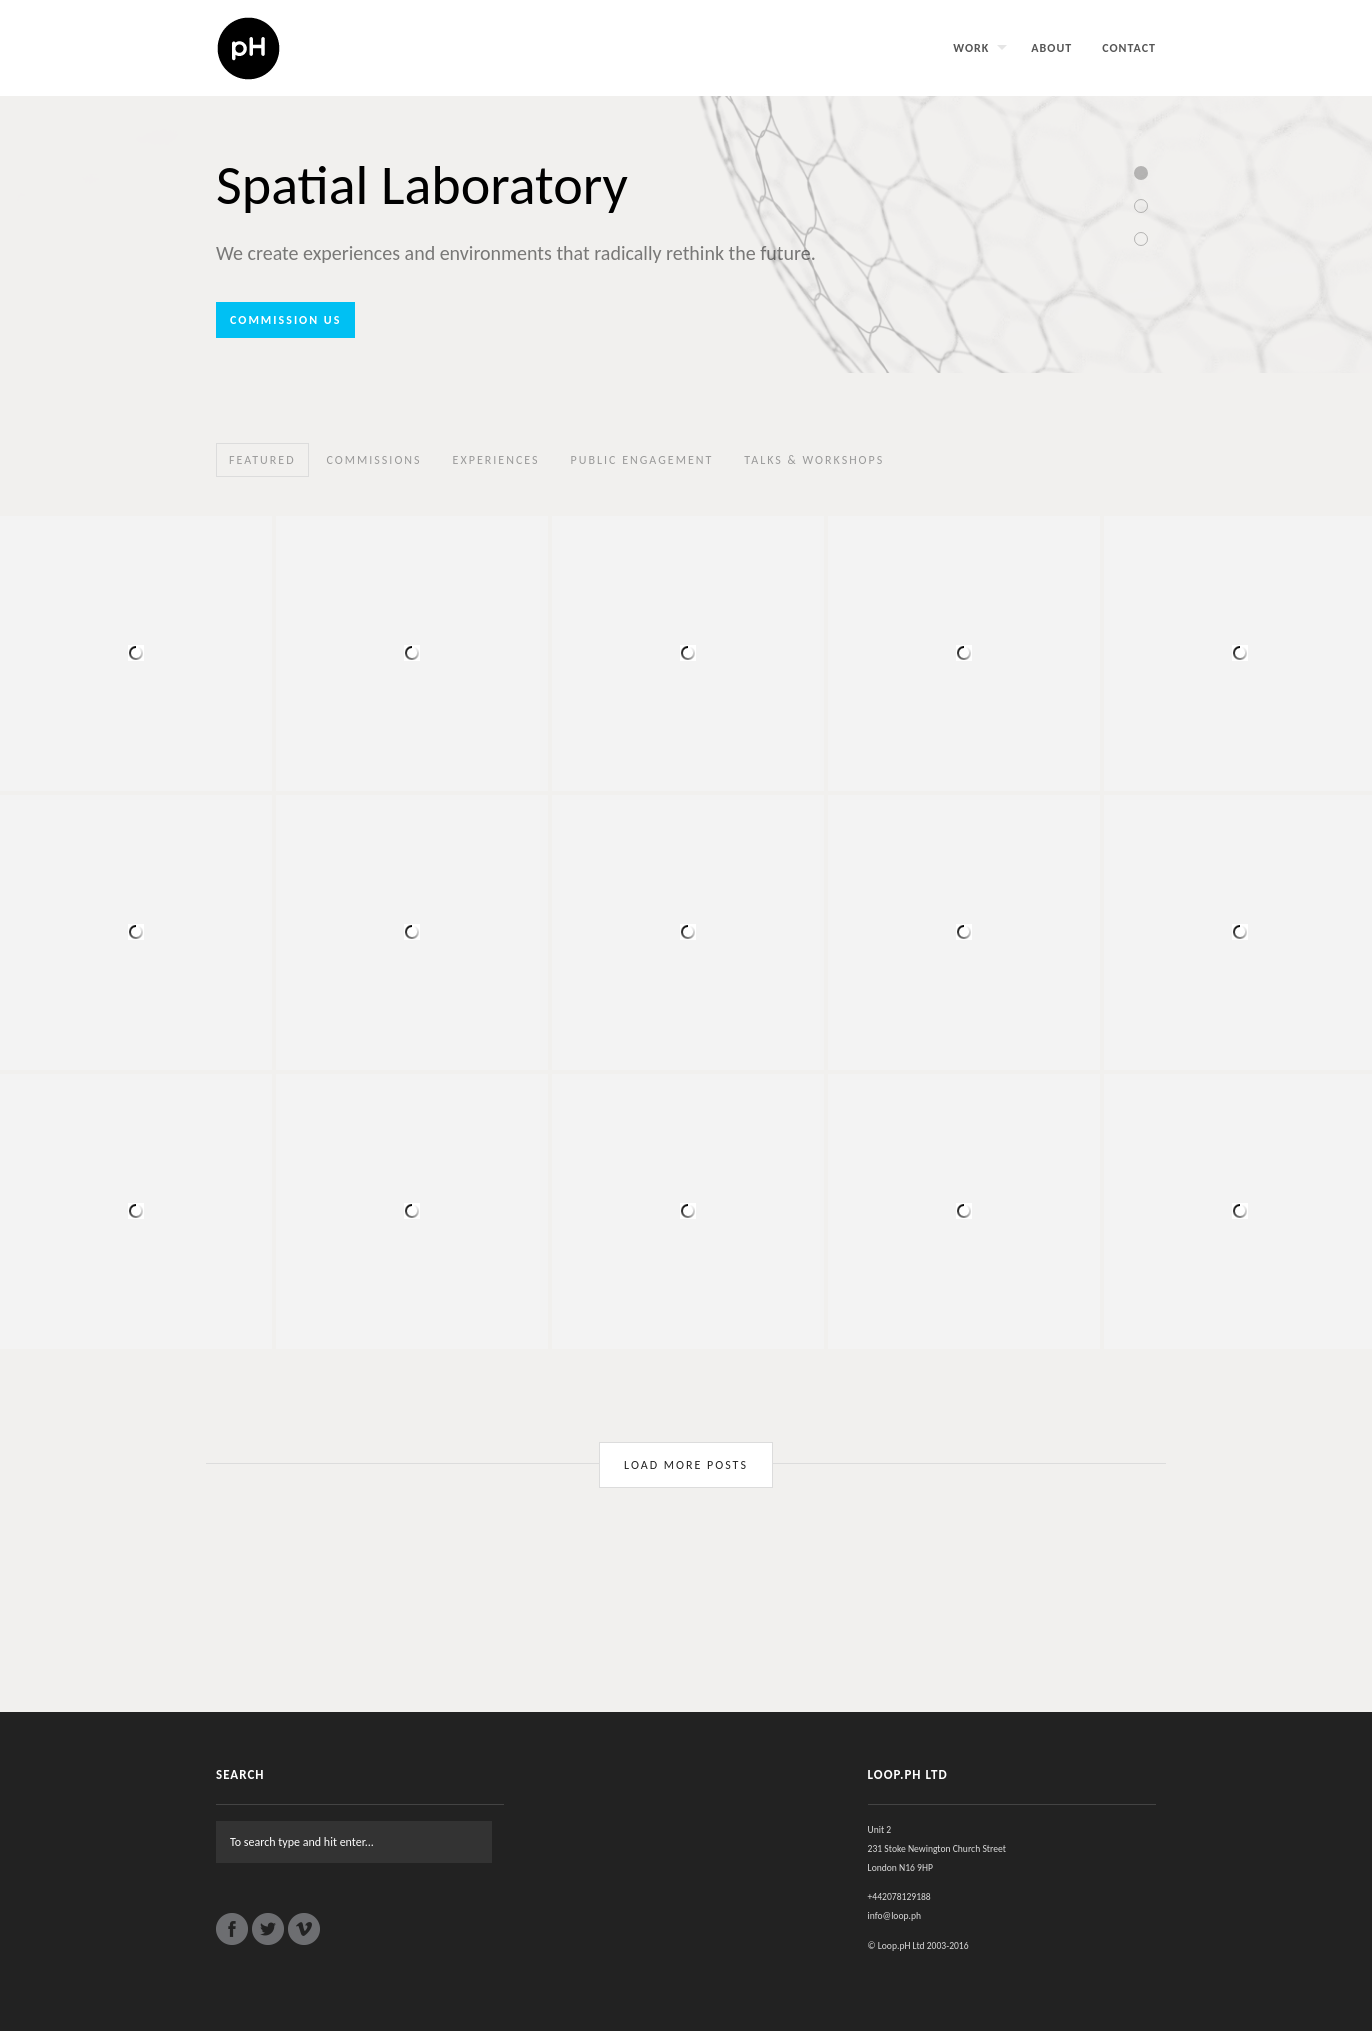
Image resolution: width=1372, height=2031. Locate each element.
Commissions (374, 460)
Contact (1129, 48)
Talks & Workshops (814, 460)
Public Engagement (642, 460)
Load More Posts (686, 1465)
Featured (262, 460)
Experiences (496, 460)
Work (971, 48)
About (1051, 48)
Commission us (285, 320)
